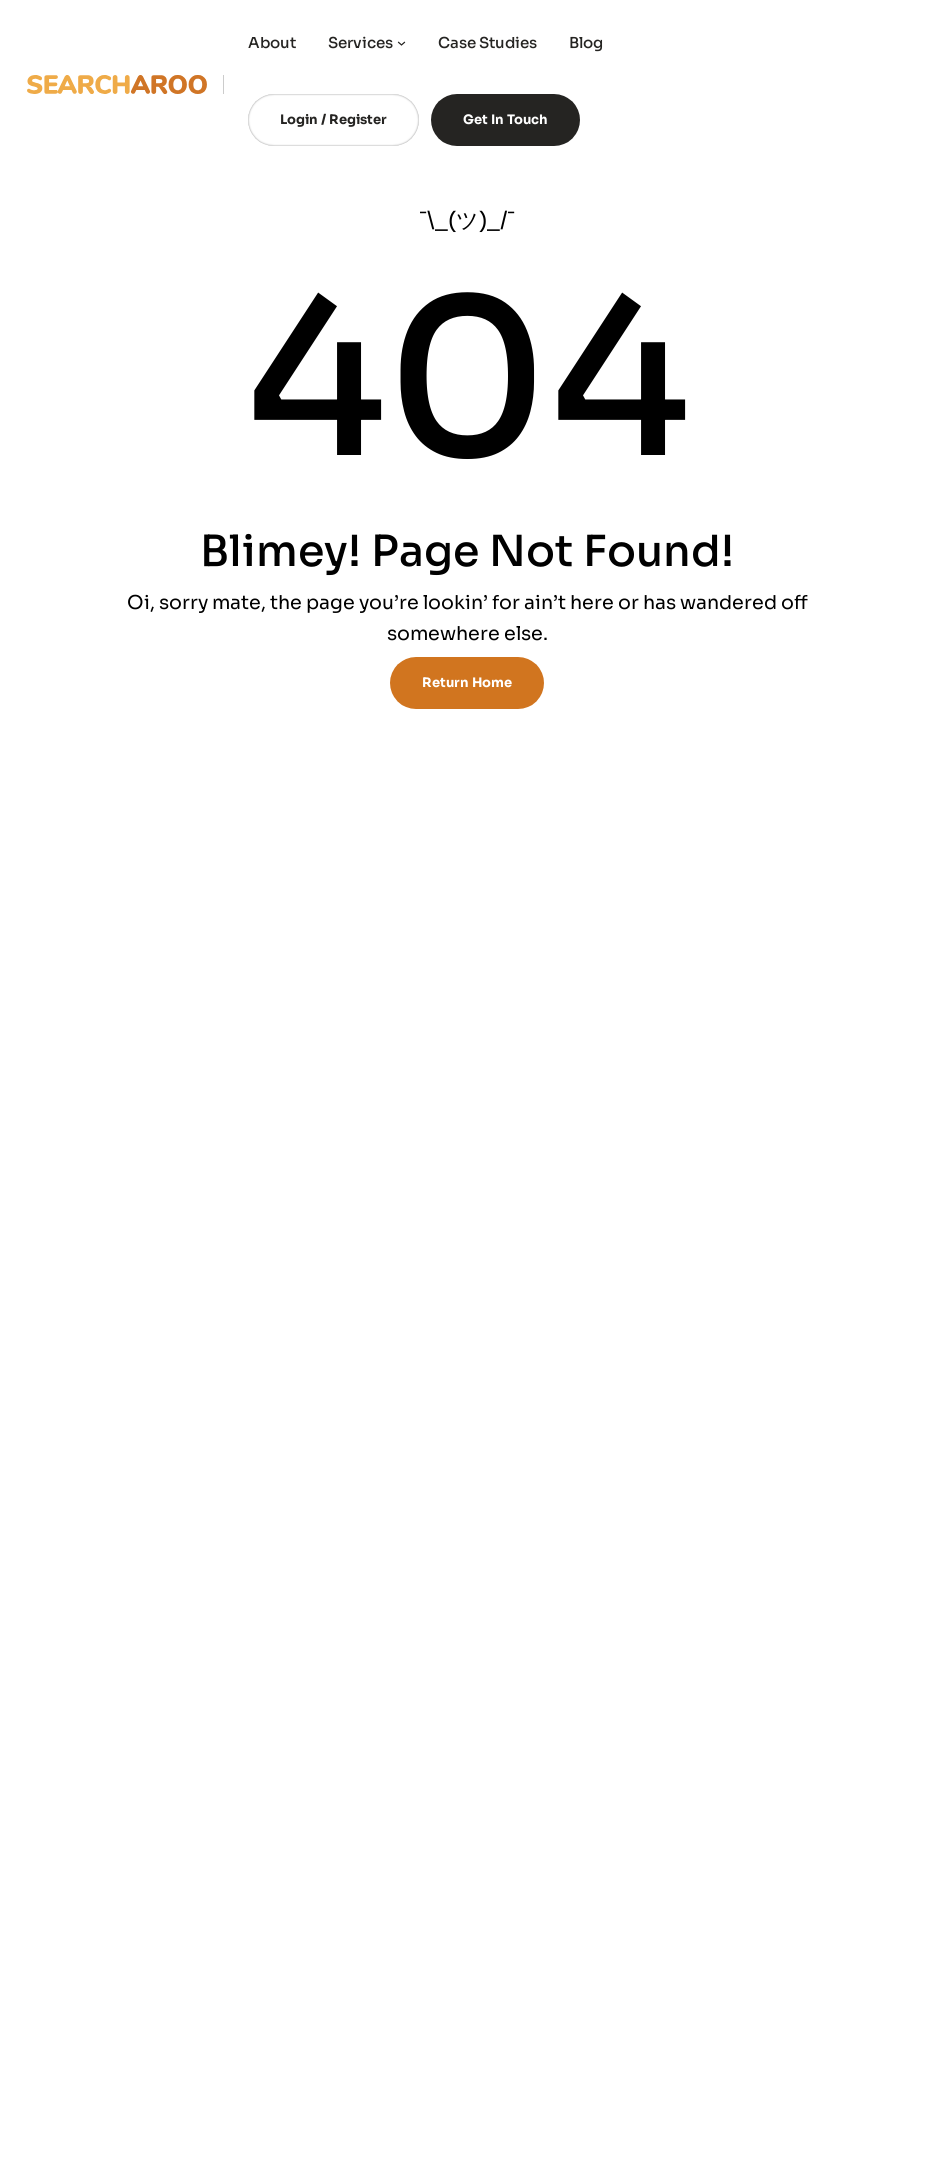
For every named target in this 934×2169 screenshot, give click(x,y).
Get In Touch (505, 119)
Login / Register (333, 119)
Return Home (467, 682)
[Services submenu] (401, 42)
